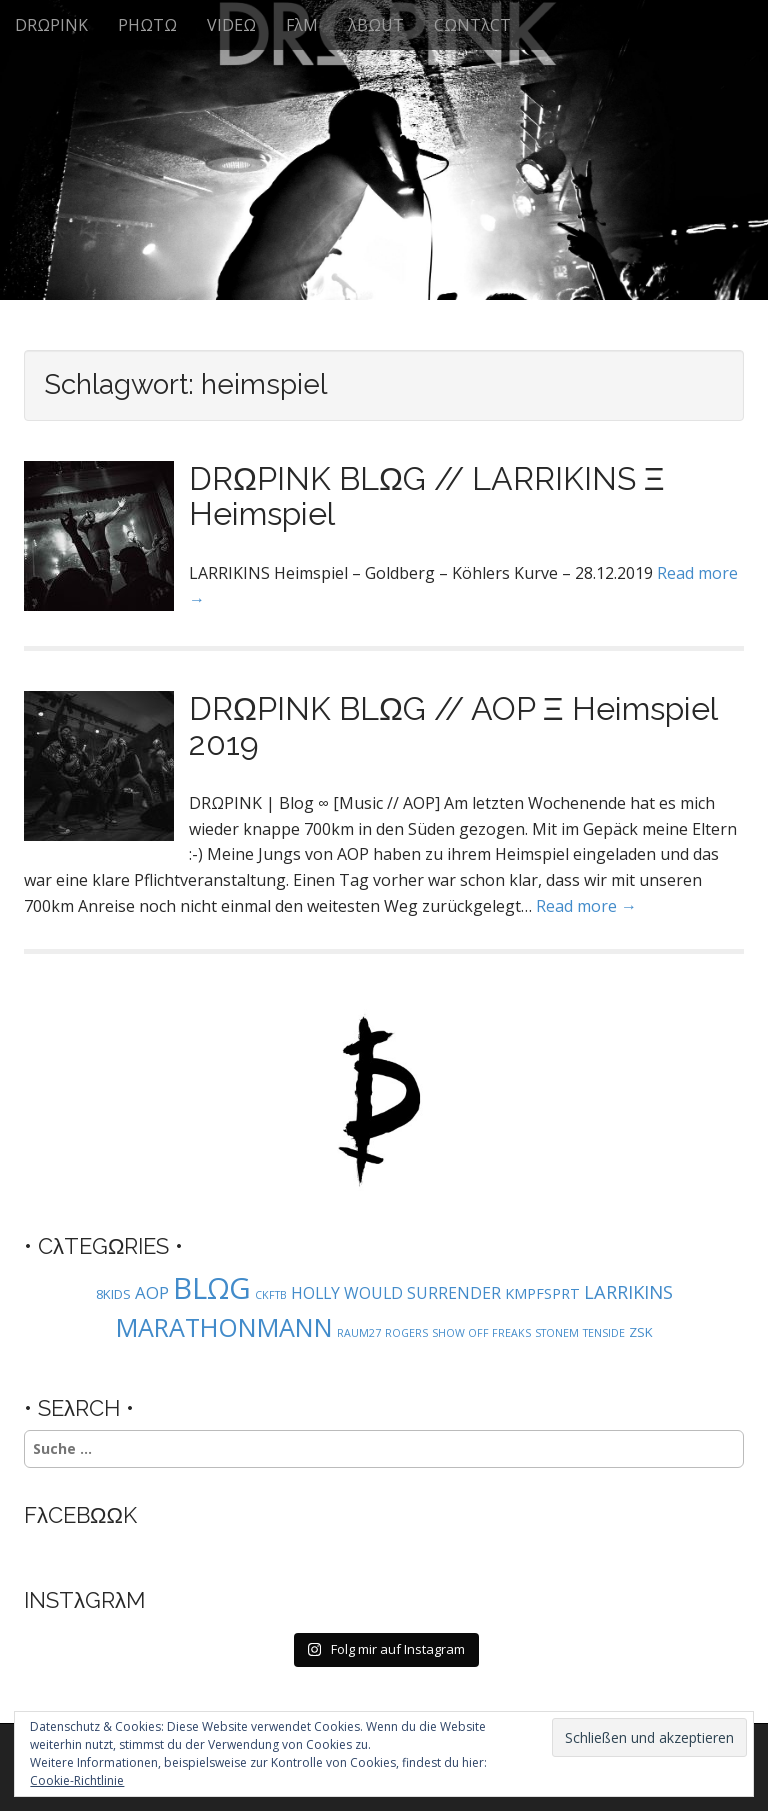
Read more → (586, 906)
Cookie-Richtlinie (77, 1780)
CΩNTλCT (472, 25)
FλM (302, 25)
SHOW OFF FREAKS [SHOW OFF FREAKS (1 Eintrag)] (481, 1333)
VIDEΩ (231, 25)
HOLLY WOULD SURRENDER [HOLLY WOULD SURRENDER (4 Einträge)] (396, 1293)
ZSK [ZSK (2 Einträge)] (641, 1332)
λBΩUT (376, 25)
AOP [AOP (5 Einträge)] (152, 1292)
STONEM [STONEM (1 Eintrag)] (557, 1333)
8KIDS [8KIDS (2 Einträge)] (113, 1294)
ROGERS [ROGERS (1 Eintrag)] (406, 1333)
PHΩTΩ (147, 25)
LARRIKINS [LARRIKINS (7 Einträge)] (628, 1291)
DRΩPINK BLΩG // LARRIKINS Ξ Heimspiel (427, 496)
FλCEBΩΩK (80, 1515)
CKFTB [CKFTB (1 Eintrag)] (271, 1295)
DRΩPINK (51, 25)
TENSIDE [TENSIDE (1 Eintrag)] (604, 1333)
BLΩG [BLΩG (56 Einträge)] (212, 1288)
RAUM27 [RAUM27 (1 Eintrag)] (359, 1333)
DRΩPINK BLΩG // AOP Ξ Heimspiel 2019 (453, 726)
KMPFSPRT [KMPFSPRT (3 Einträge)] (542, 1293)
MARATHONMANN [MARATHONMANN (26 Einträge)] (224, 1327)
